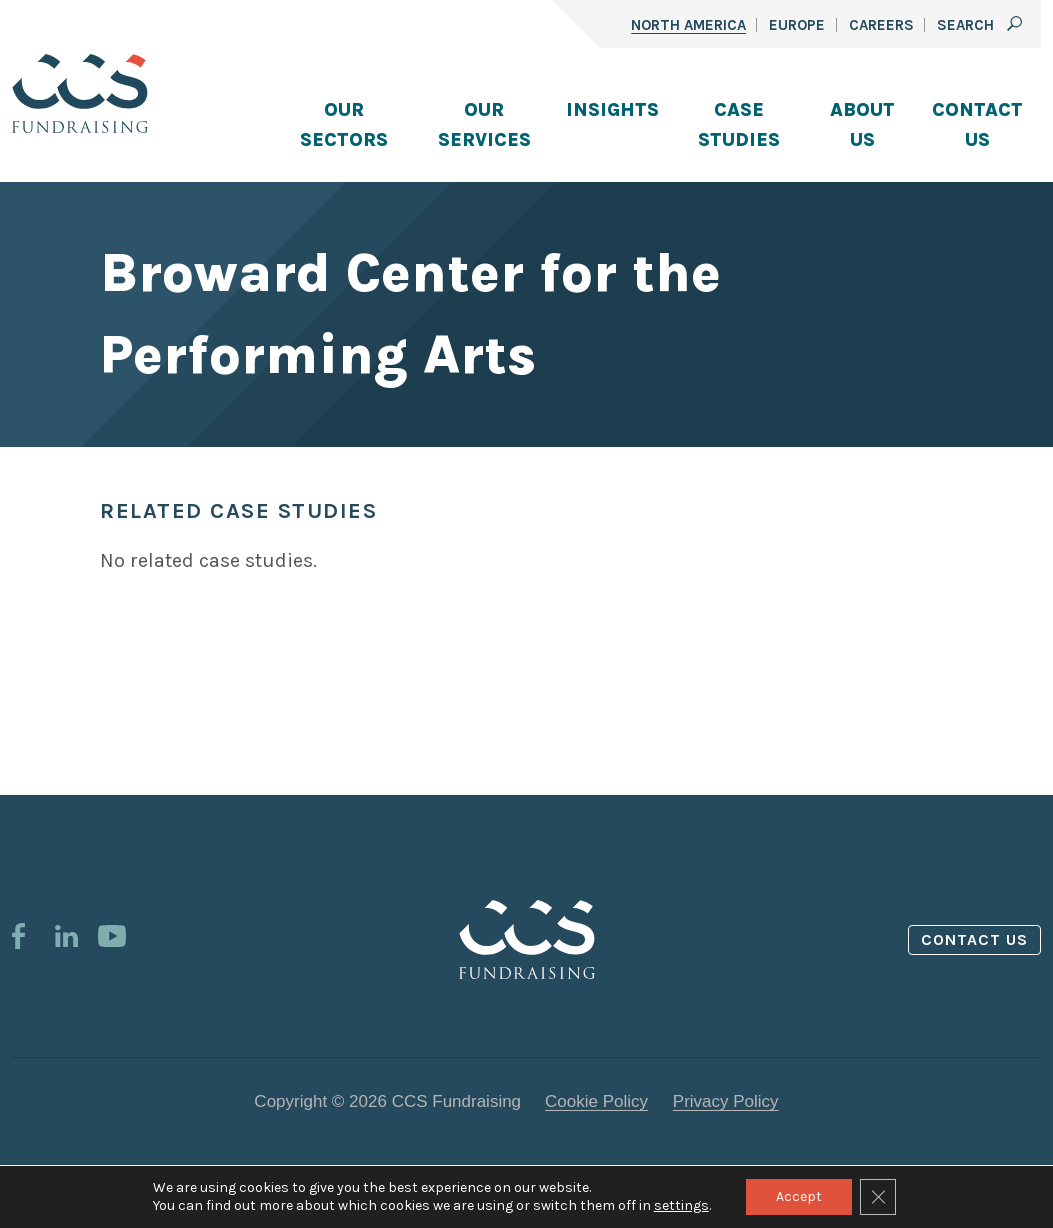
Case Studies (739, 125)
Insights (612, 110)
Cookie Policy (596, 1101)
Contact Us (977, 125)
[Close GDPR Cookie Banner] (878, 1197)
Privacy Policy (726, 1101)
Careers (881, 25)
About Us (862, 125)
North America (688, 25)
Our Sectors (344, 125)
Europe (797, 25)
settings (681, 1205)
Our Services (484, 125)
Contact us (975, 939)
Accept (799, 1196)
